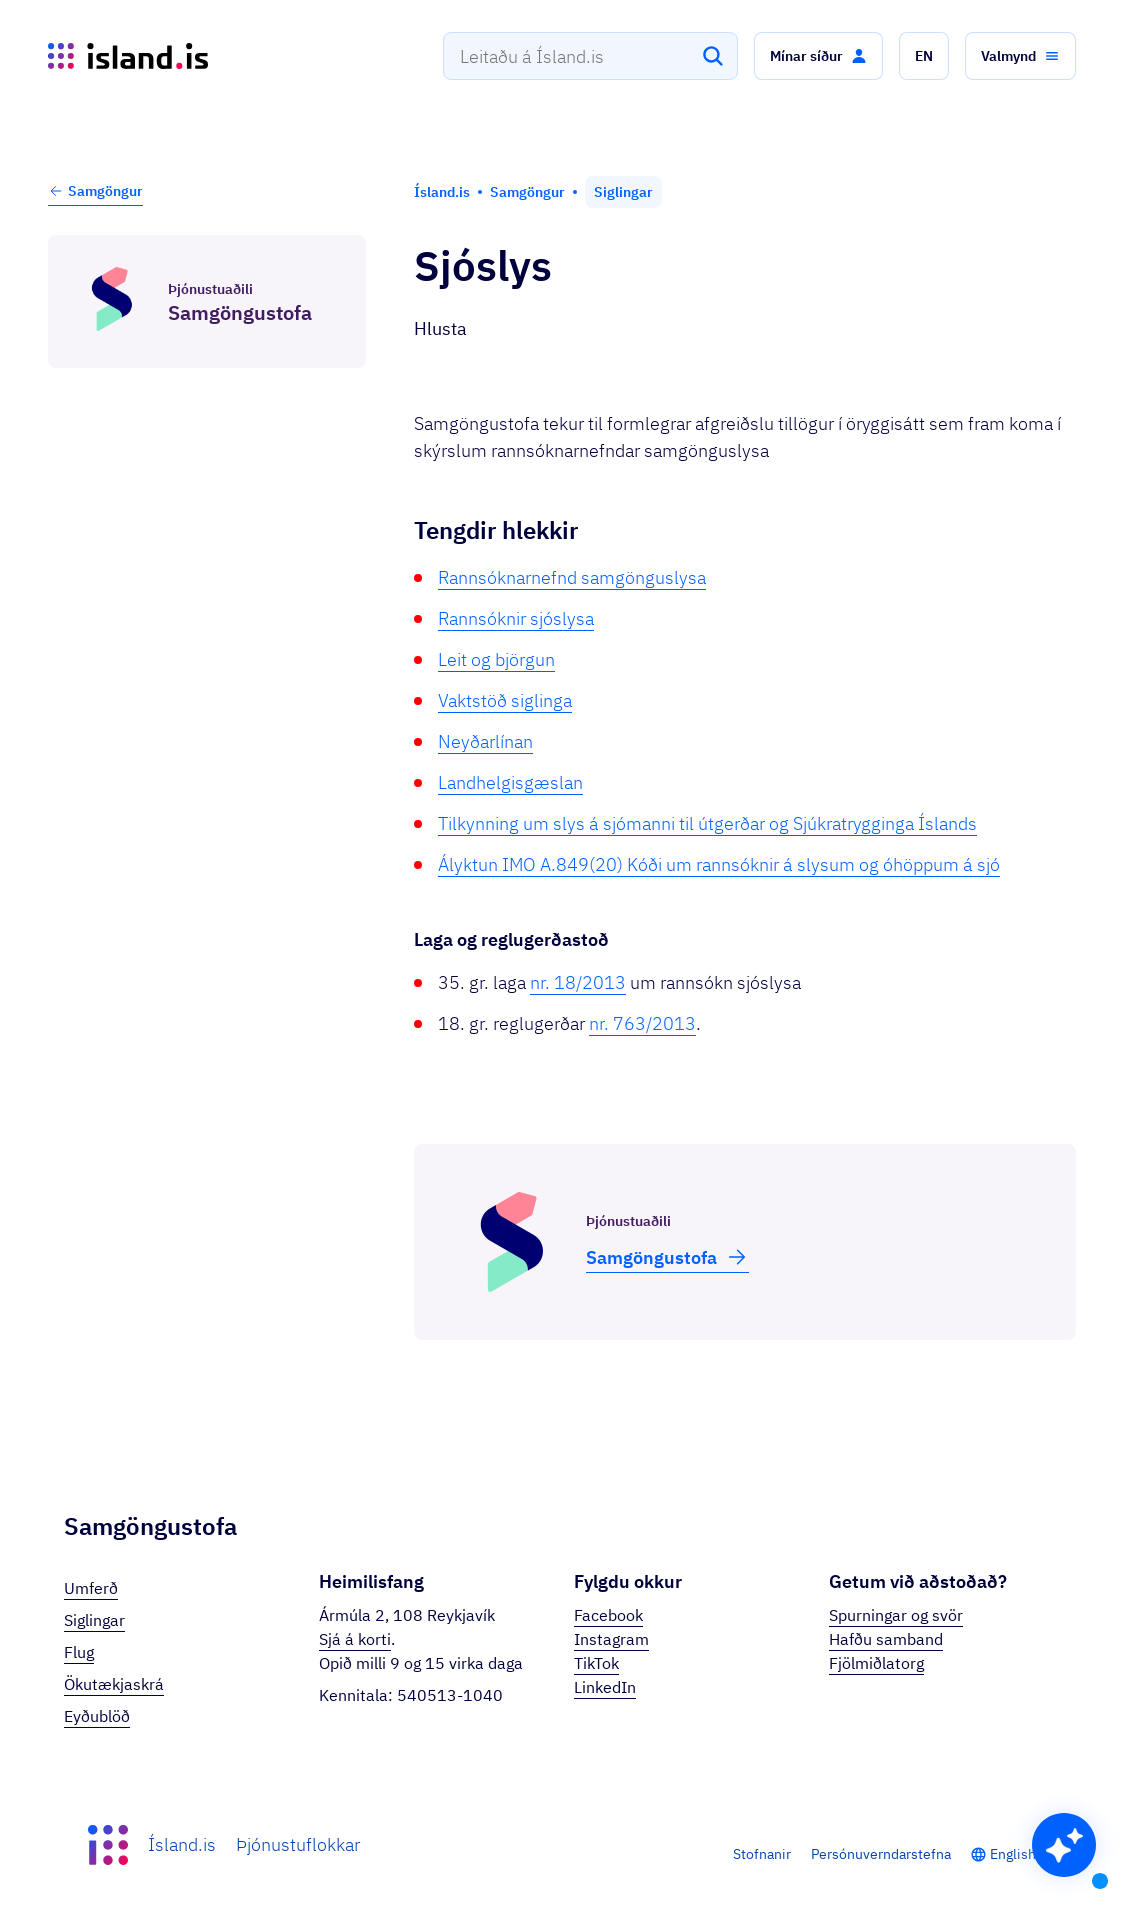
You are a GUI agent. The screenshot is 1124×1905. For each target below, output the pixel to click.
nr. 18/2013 (578, 982)
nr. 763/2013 (642, 1023)
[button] (818, 56)
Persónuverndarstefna (881, 1854)
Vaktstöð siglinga (505, 700)
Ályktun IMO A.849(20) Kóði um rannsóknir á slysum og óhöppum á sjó (719, 864)
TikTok (596, 1663)
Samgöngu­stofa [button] (667, 1257)
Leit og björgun (496, 659)
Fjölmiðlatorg (876, 1663)
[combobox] (590, 56)
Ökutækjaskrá (114, 1684)
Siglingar (94, 1620)
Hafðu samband (886, 1639)
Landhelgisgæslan (510, 782)
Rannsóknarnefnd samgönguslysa (572, 577)
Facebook (608, 1615)
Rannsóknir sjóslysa (516, 618)
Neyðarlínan (485, 741)
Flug (79, 1652)
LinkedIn (605, 1687)
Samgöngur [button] (95, 191)
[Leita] (713, 56)
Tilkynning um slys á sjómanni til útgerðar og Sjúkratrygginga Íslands (707, 823)
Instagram (611, 1639)
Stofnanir (762, 1854)
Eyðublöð (97, 1716)
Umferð (91, 1588)
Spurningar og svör (896, 1615)
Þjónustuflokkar (298, 1844)
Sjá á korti (355, 1639)
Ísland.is (182, 1844)
